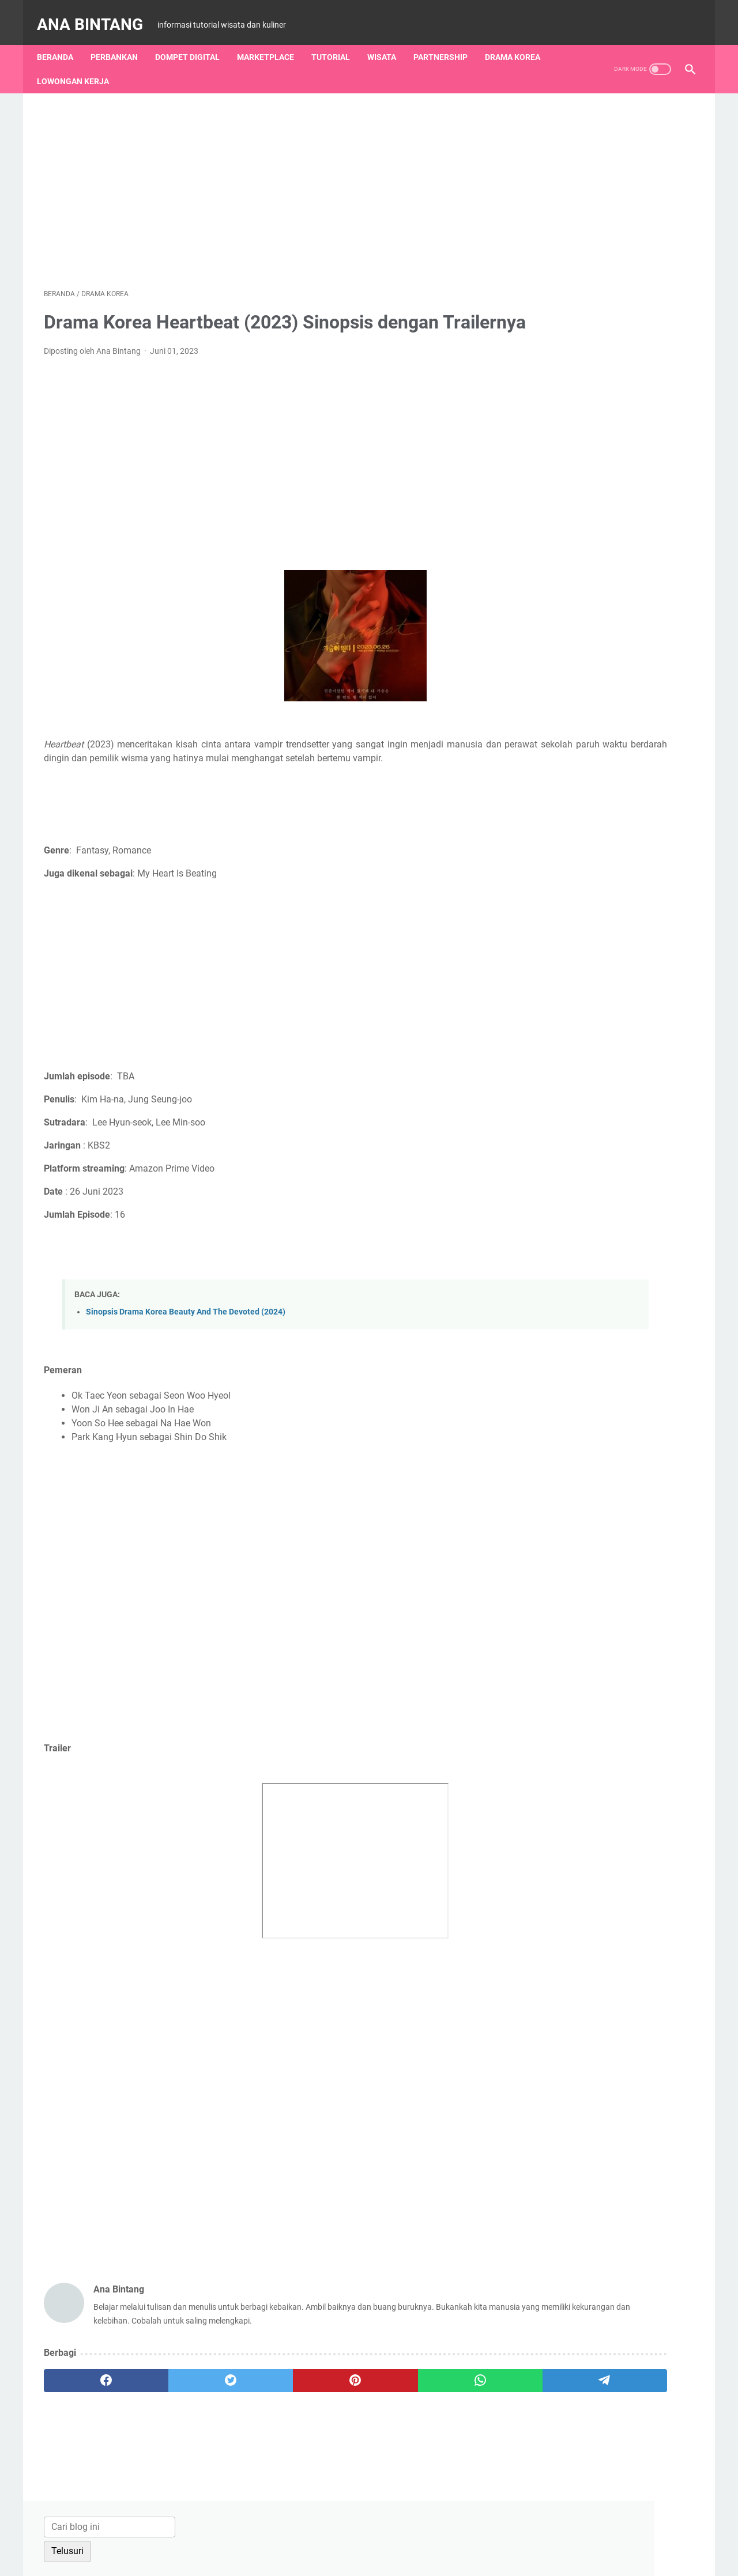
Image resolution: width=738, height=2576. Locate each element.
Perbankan (121, 39)
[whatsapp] (349, 2412)
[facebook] (87, 2412)
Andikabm (553, 1511)
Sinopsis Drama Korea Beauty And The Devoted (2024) (185, 1344)
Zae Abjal (552, 1413)
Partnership (447, 39)
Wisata (388, 39)
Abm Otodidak (562, 1530)
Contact (310, 2534)
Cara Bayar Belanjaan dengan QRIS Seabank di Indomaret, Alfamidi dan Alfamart (605, 656)
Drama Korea (519, 39)
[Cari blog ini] (587, 109)
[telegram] (436, 2412)
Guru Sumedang (566, 1491)
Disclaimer (396, 2534)
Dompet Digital (194, 39)
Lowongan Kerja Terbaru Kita (592, 1550)
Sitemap (351, 2534)
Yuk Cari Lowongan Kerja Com (595, 1570)
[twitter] (174, 2412)
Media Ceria (557, 1452)
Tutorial (337, 39)
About (274, 2534)
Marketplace (272, 39)
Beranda (62, 39)
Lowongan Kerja (80, 64)
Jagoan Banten (564, 1472)
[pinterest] (261, 2412)
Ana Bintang (97, 13)
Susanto (550, 1432)
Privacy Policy (451, 2534)
